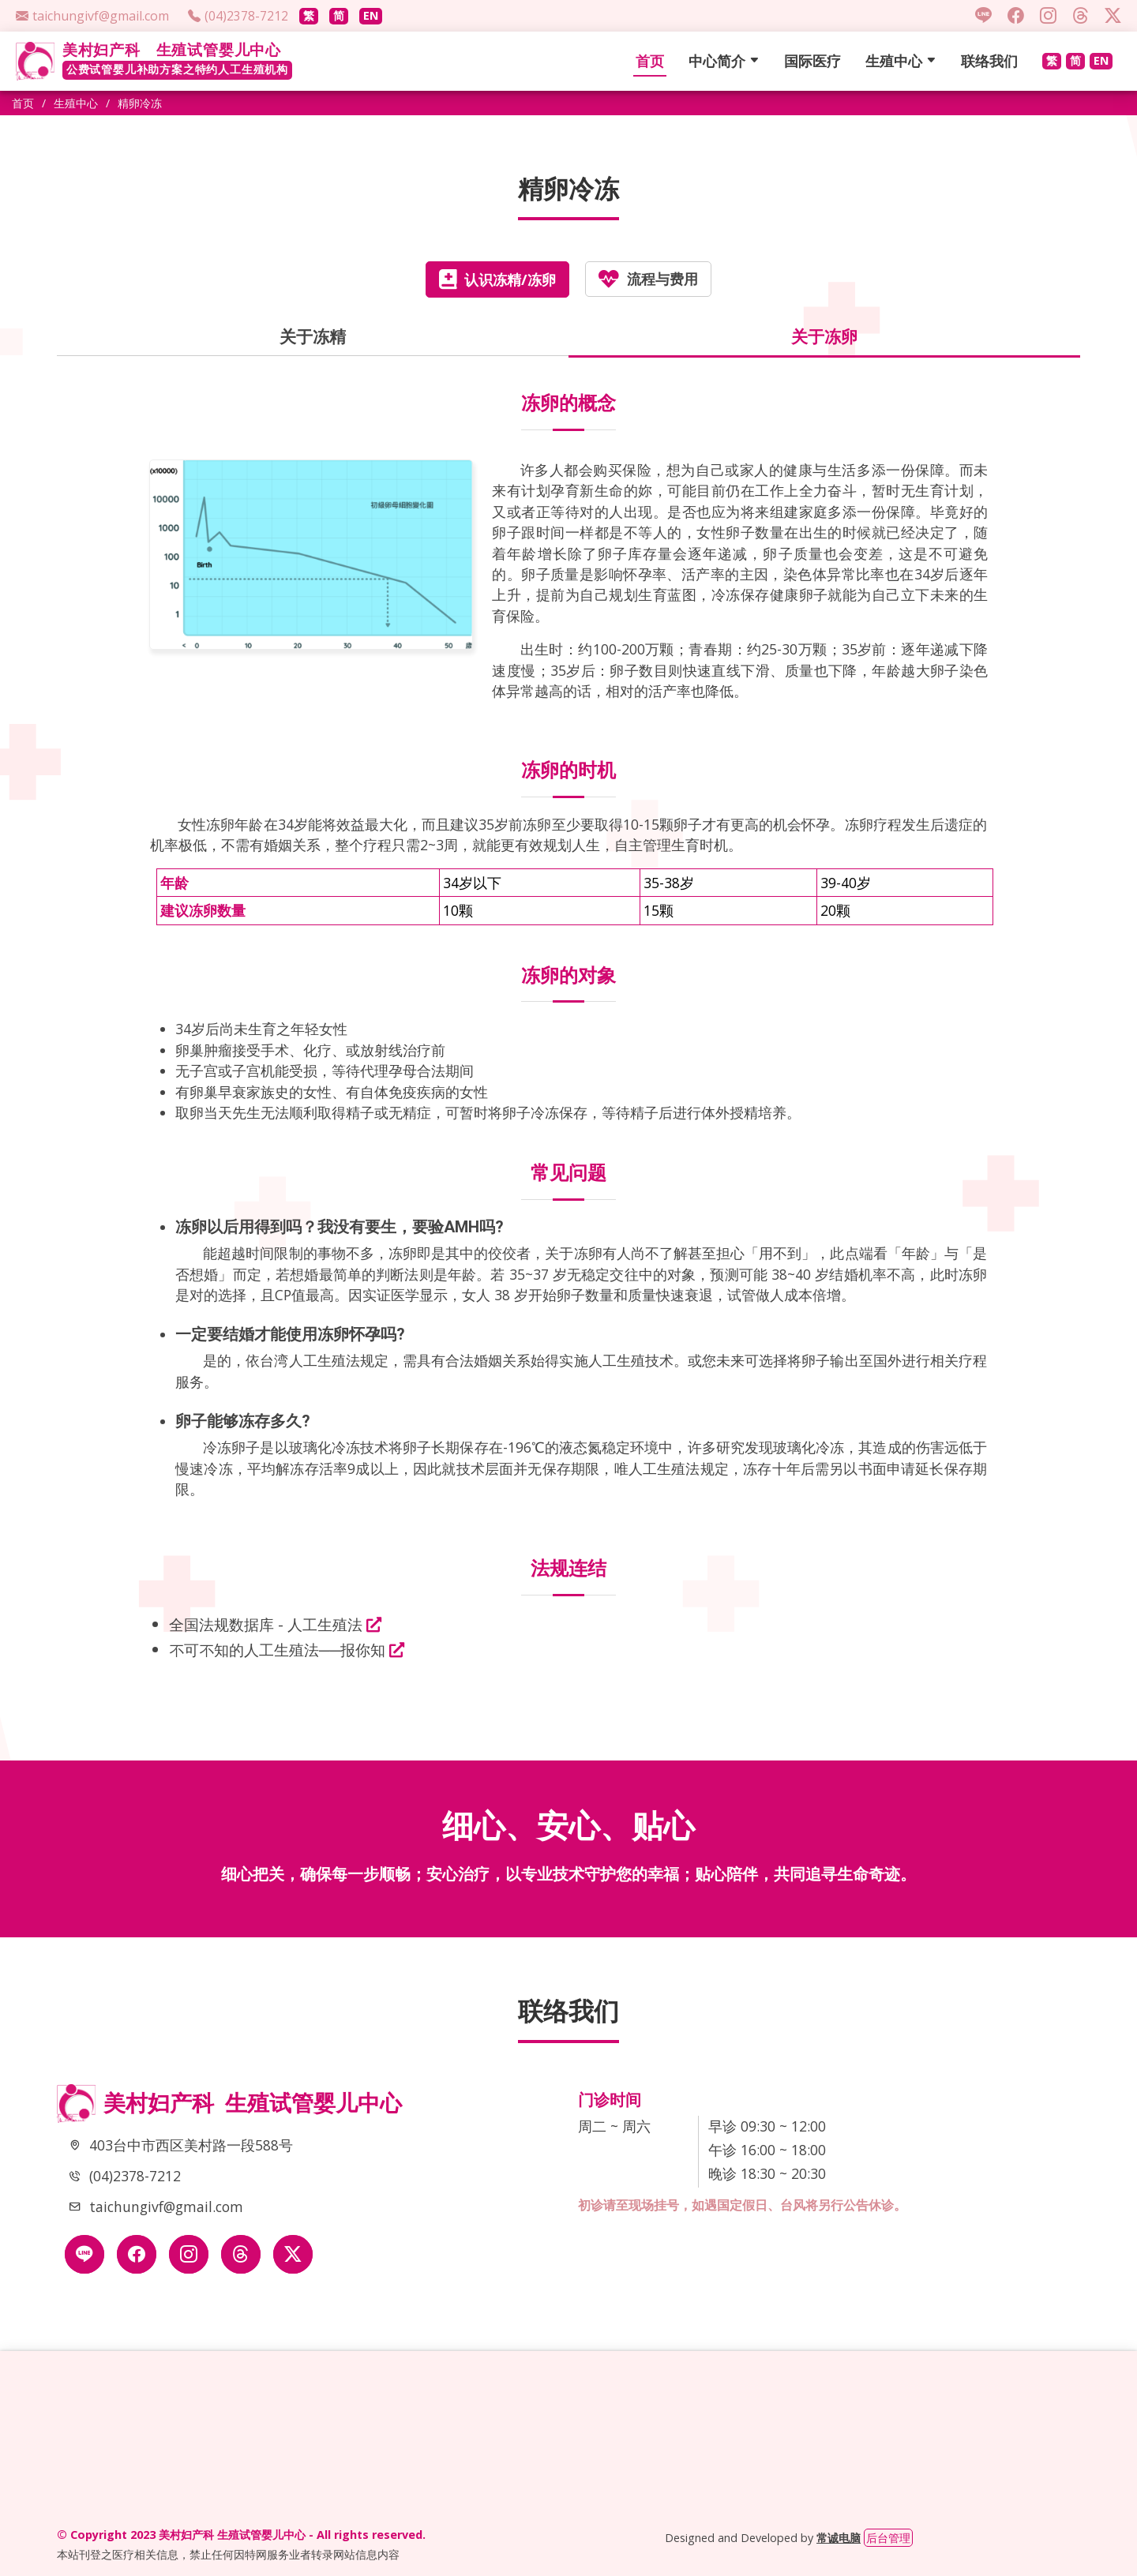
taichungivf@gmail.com (166, 2206)
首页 (650, 60)
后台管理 (888, 2537)
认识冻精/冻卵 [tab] (497, 279)
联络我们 (989, 60)
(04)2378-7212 (135, 2175)
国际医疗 (812, 60)
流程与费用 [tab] (648, 279)
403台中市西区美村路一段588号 (191, 2144)
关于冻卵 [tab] (824, 336)
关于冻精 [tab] (313, 336)
